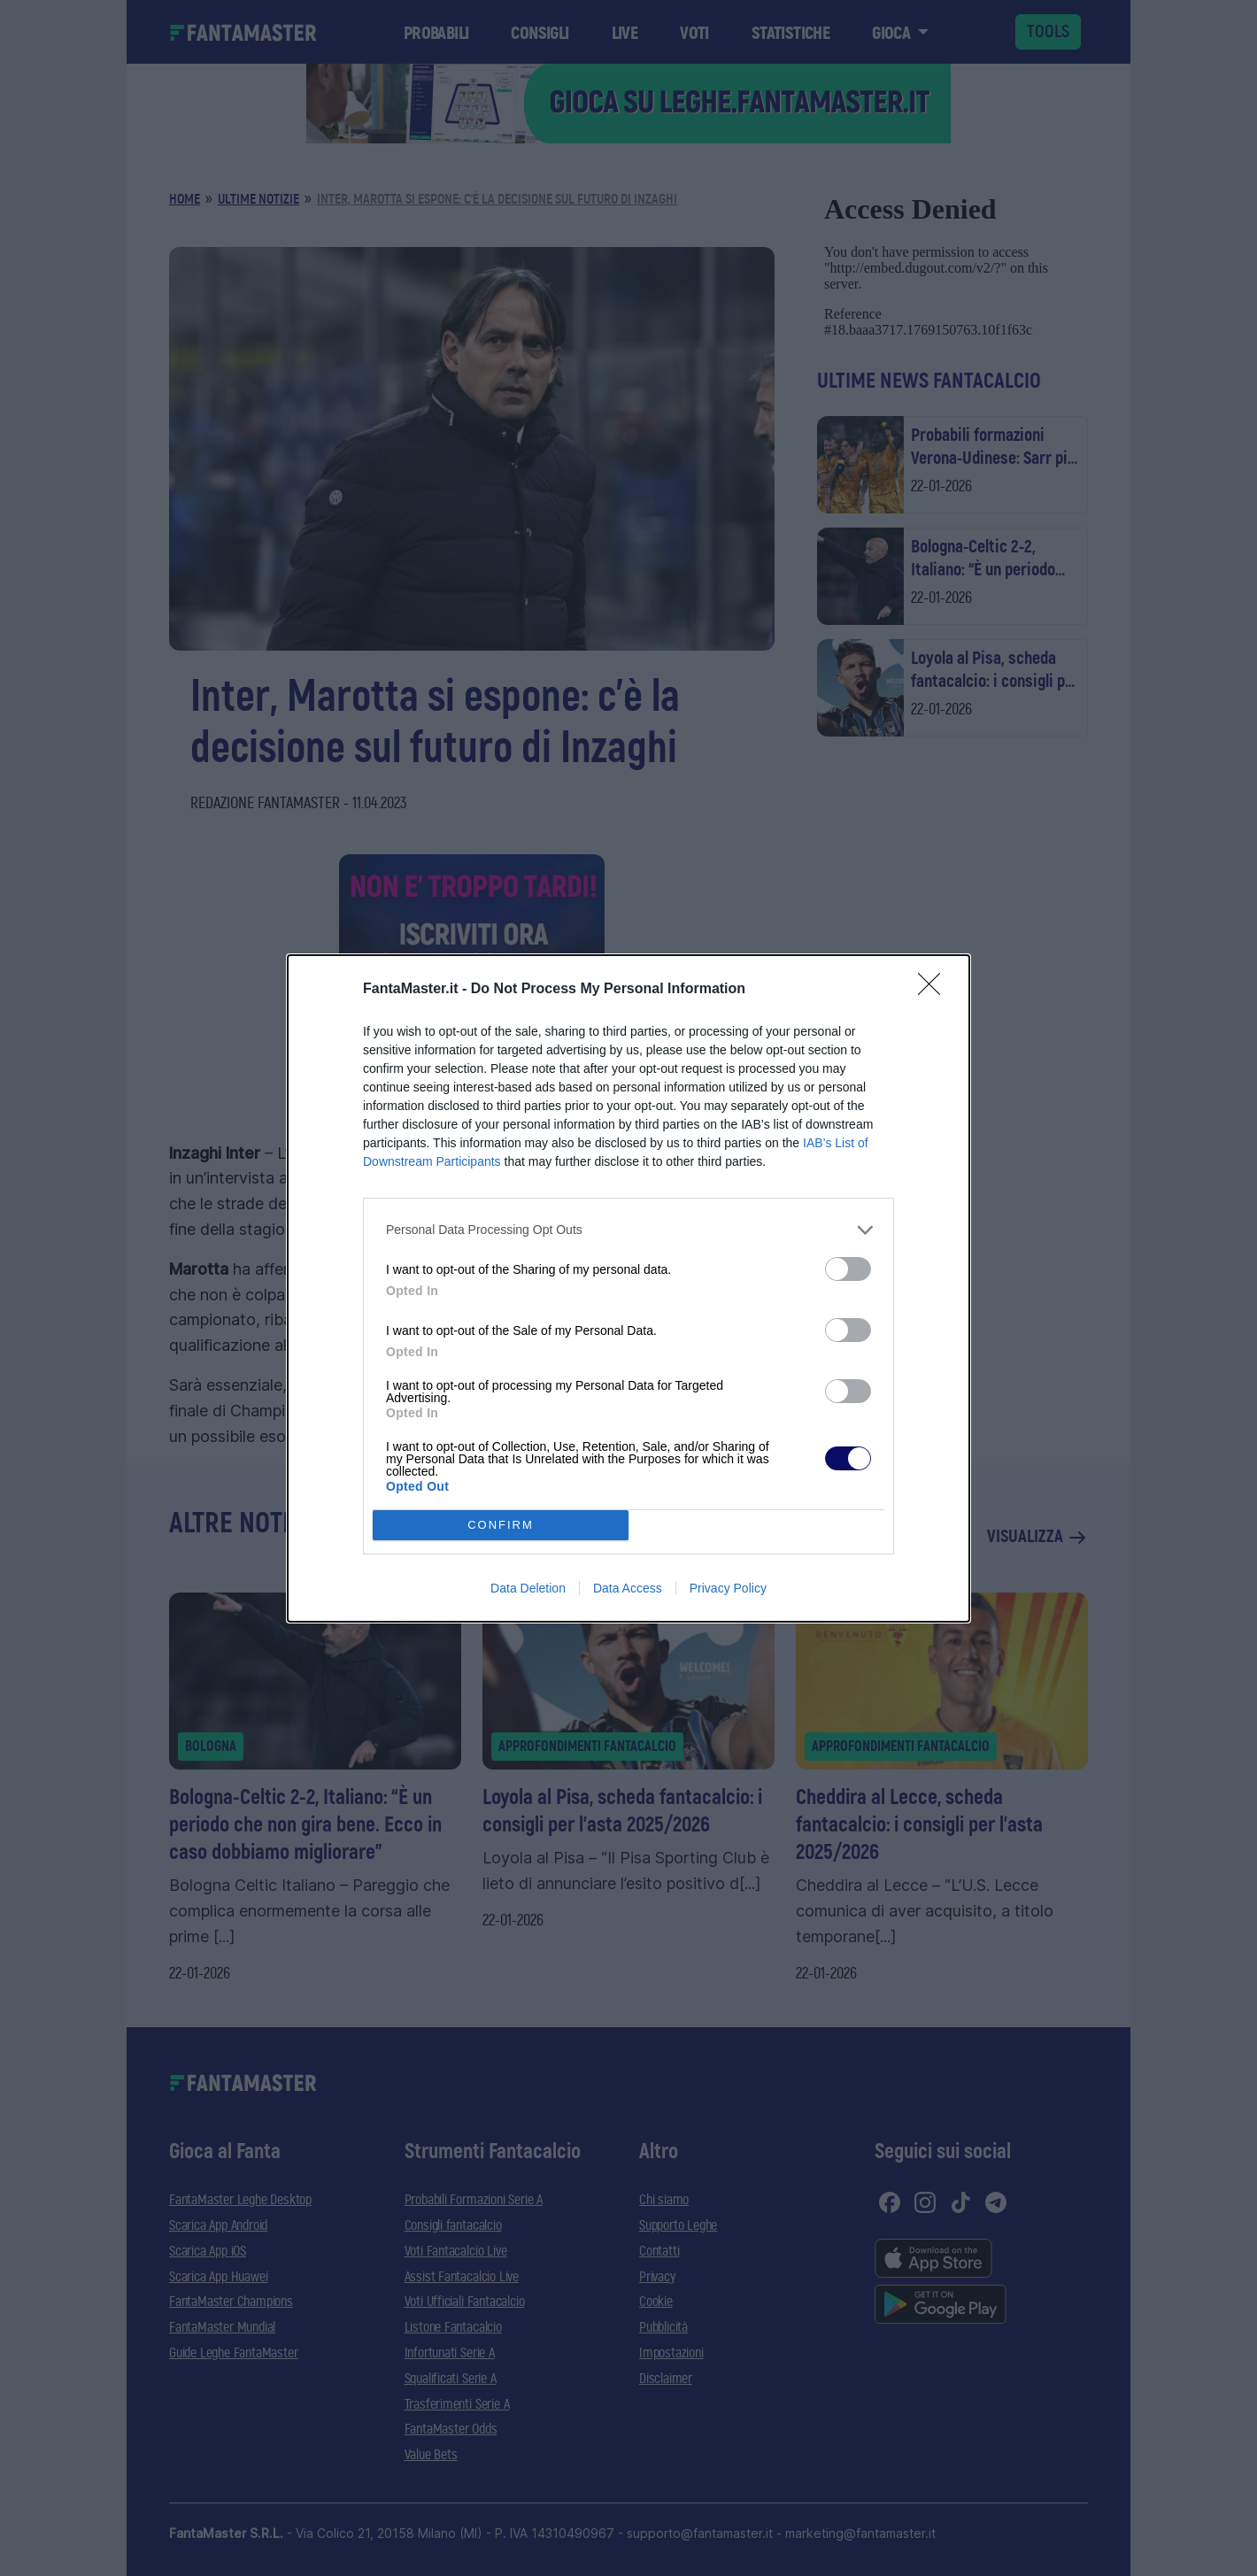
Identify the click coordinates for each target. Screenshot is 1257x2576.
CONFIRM (500, 1524)
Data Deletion (528, 1588)
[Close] (935, 989)
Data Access (627, 1588)
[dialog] (628, 1288)
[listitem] (628, 1230)
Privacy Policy (728, 1588)
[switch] (848, 1269)
